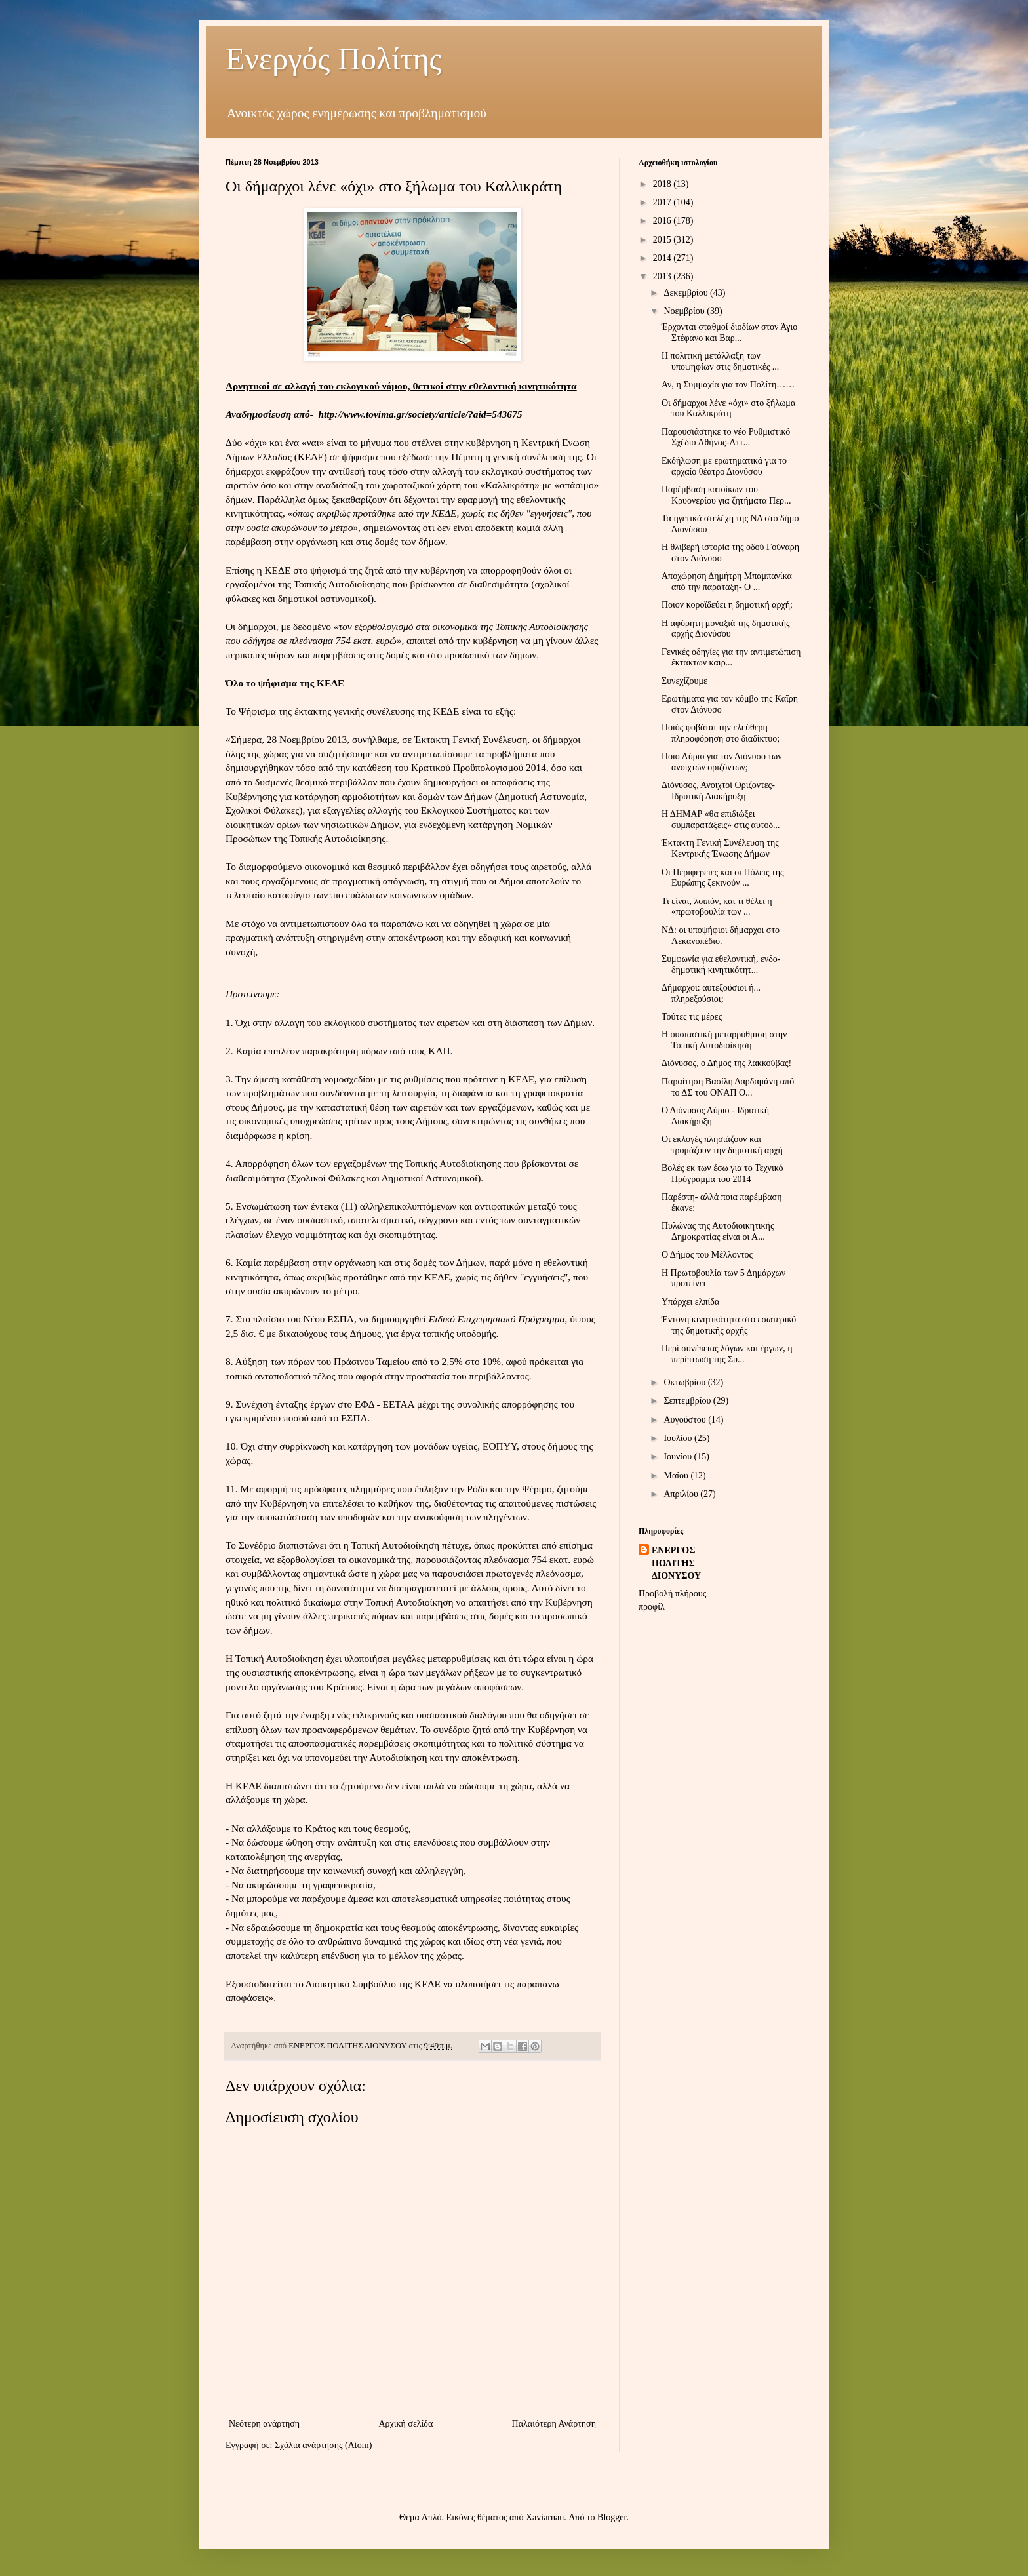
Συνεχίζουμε (684, 681)
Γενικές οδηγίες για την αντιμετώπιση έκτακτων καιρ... (731, 657)
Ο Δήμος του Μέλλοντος (707, 1254)
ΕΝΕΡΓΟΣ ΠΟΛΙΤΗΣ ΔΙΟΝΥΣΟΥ (676, 1563)
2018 (663, 184)
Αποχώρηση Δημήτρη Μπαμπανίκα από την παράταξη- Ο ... (727, 581)
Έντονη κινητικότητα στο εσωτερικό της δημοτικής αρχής (729, 1325)
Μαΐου (676, 1475)
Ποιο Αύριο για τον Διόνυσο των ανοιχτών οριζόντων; (722, 761)
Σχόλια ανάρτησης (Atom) (323, 2445)
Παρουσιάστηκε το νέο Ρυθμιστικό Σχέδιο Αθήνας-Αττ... (726, 437)
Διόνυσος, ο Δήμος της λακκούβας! (726, 1063)
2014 (663, 258)
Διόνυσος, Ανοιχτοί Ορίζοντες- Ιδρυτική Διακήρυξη (718, 790)
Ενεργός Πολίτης (334, 58)
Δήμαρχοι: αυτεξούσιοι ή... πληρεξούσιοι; (711, 993)
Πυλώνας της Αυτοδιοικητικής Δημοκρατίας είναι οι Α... (718, 1231)
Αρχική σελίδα (405, 2423)
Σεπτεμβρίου (688, 1401)
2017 (663, 202)
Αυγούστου (685, 1420)
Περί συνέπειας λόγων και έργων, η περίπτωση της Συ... (727, 1353)
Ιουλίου (678, 1438)
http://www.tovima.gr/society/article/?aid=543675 (421, 414)
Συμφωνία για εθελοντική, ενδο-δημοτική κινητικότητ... (721, 964)
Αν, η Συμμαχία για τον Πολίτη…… (728, 384)
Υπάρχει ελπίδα (690, 1302)
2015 (663, 240)
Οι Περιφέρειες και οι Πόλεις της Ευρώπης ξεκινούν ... (723, 877)
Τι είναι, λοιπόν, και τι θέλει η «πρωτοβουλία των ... (717, 906)
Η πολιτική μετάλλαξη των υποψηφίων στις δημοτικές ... (720, 361)
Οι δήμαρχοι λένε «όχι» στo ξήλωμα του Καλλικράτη (728, 408)
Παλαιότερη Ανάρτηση (554, 2423)
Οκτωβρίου (685, 1382)
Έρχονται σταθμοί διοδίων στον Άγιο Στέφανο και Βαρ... (729, 332)
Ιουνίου (678, 1456)
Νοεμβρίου (685, 311)
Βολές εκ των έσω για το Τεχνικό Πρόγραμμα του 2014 (722, 1173)
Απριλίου (681, 1494)
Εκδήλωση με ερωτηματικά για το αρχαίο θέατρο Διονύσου (724, 466)
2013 (663, 276)
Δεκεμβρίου (686, 293)
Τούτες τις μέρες (692, 1016)
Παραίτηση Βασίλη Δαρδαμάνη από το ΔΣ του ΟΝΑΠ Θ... (728, 1087)
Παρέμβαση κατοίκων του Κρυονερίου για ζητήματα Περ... (726, 495)
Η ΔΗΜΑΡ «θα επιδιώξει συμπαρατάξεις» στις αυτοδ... (721, 819)
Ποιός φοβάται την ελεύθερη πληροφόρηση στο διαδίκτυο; (721, 733)
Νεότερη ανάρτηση (264, 2423)
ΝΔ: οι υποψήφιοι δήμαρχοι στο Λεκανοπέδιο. (721, 935)
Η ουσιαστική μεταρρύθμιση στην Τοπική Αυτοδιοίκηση (724, 1039)
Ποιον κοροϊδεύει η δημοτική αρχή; (727, 605)
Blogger (611, 2517)
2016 (663, 221)
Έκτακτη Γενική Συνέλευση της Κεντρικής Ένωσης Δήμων (720, 848)
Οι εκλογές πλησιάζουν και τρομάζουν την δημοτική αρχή (722, 1144)
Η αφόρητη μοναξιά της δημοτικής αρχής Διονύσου (726, 628)
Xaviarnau (545, 2517)
